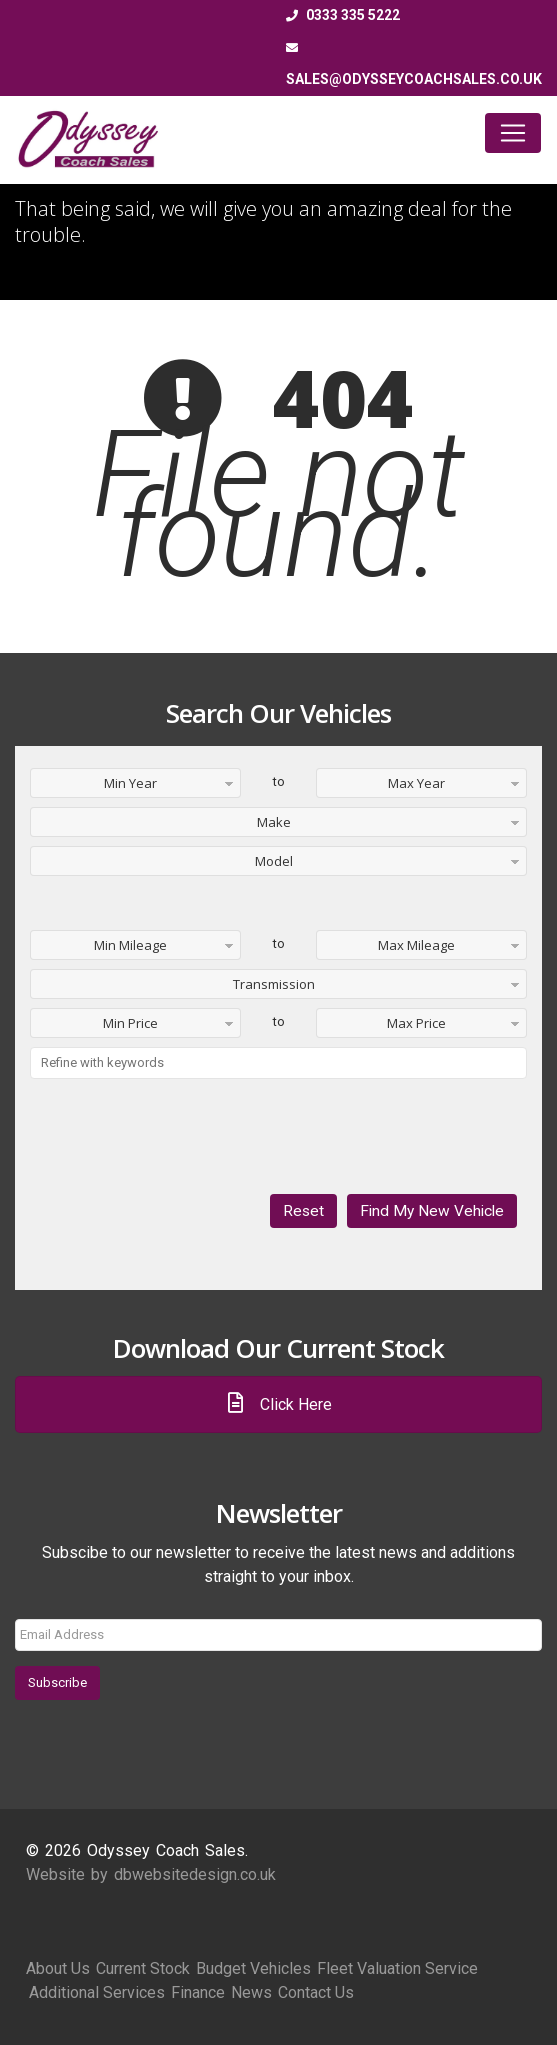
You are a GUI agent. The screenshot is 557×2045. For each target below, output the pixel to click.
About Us (58, 1968)
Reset (303, 1211)
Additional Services (97, 1992)
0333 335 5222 (343, 15)
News (251, 1992)
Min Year (130, 783)
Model (274, 861)
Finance (198, 1992)
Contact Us (316, 1992)
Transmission (274, 984)
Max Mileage (416, 945)
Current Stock (143, 1968)
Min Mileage (130, 945)
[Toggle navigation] (513, 133)
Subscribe (57, 1682)
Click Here (279, 1404)
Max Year (416, 783)
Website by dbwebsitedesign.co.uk (151, 1874)
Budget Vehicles (253, 1968)
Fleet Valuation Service (397, 1968)
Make (274, 822)
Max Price (416, 1023)
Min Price (130, 1023)
